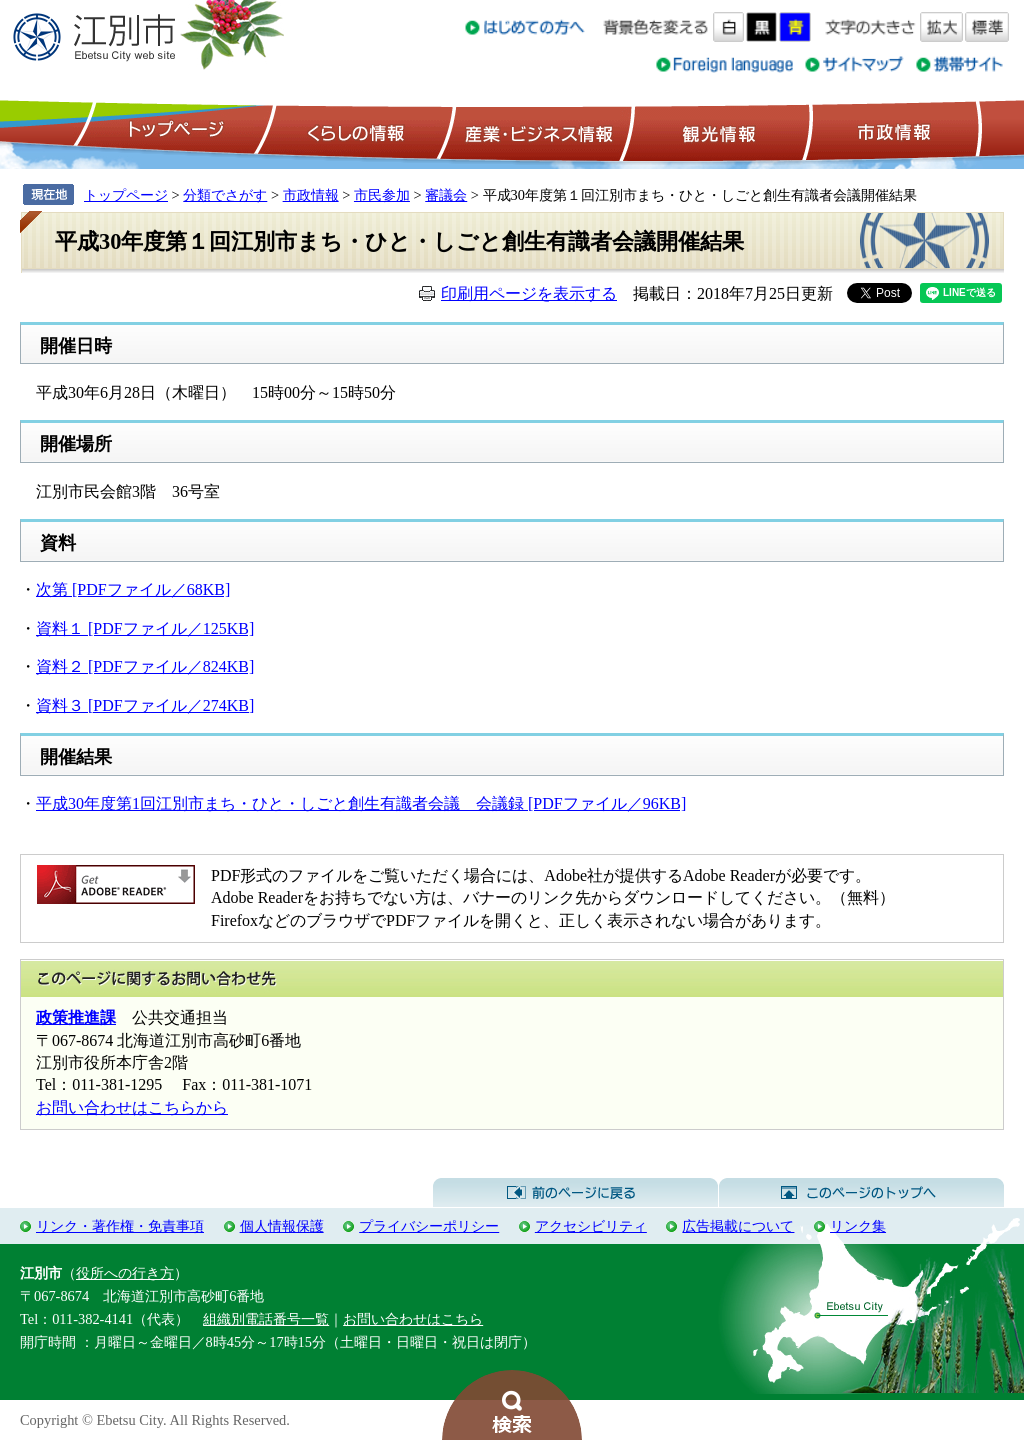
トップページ (173, 131)
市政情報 (892, 131)
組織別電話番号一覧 (266, 1319)
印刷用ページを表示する (529, 293)
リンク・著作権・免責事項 (120, 1226)
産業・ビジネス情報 (535, 131)
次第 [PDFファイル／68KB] (133, 589)
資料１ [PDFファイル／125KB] (145, 628)
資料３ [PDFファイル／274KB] (145, 705)
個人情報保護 (282, 1226)
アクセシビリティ (591, 1226)
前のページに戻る (575, 1193)
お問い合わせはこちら (413, 1319)
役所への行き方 (125, 1273)
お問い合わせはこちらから (132, 1107)
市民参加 (382, 195)
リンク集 (858, 1226)
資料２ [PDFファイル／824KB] (145, 666)
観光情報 (716, 131)
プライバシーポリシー (429, 1226)
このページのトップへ (861, 1193)
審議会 (446, 195)
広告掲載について (738, 1226)
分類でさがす (225, 195)
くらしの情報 (354, 131)
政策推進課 (76, 1017)
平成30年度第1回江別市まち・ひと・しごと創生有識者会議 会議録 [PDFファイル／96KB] (361, 803)
